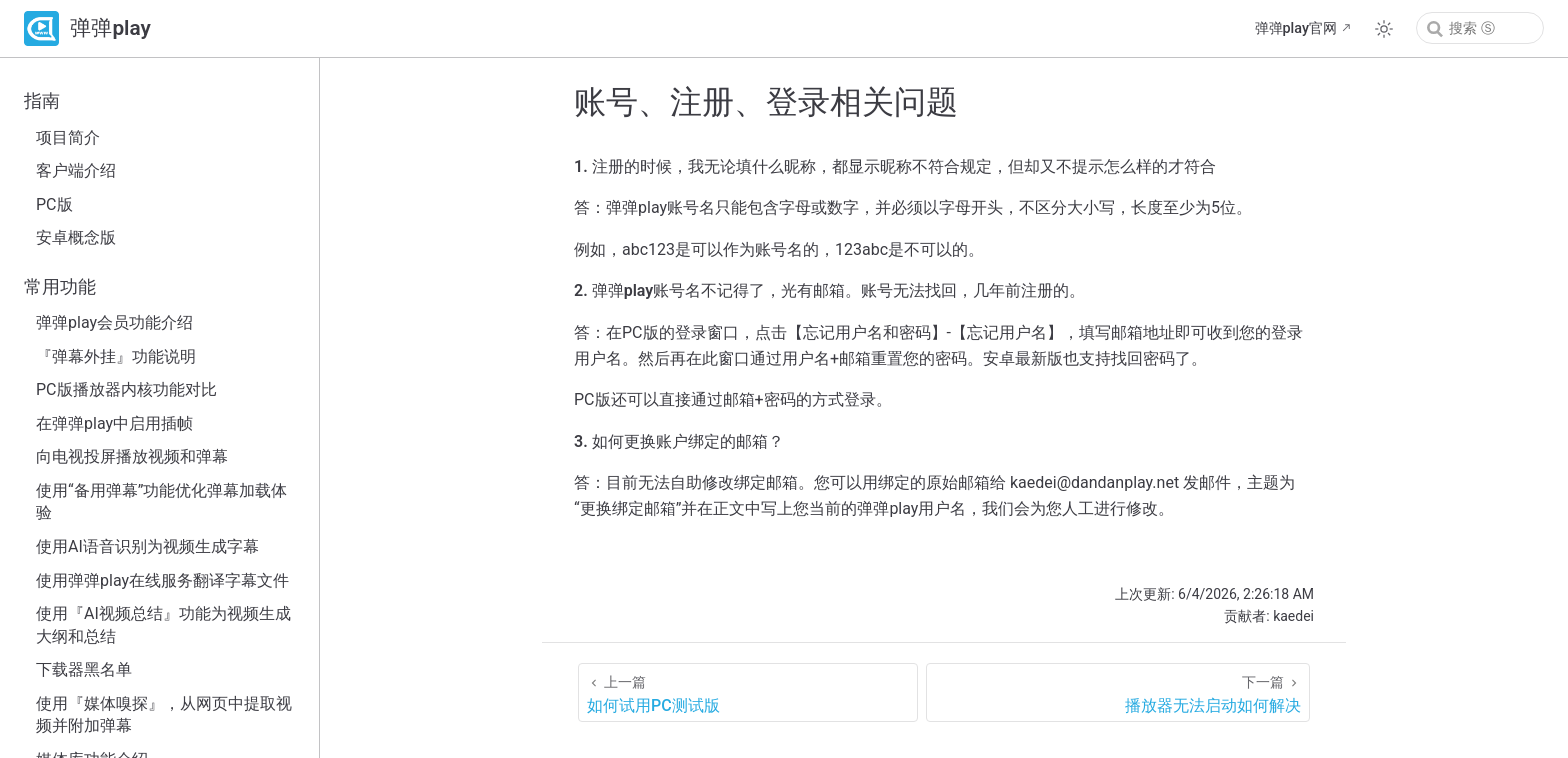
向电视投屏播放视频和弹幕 (132, 456)
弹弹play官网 (1296, 28)
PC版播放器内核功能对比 (126, 389)
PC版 (54, 204)
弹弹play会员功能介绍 (114, 322)
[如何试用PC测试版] (748, 692)
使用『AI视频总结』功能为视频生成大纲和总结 (163, 624)
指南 (42, 101)
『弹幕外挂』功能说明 (116, 356)
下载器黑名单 (84, 669)
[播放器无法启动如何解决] (1118, 692)
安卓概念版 (76, 237)
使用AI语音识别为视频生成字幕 (147, 546)
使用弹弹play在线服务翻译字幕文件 (162, 580)
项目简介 (68, 137)
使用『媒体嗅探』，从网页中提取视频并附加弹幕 (164, 714)
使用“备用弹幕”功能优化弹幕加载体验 (161, 501)
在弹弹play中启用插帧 (114, 423)
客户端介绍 (76, 170)
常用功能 (60, 287)
